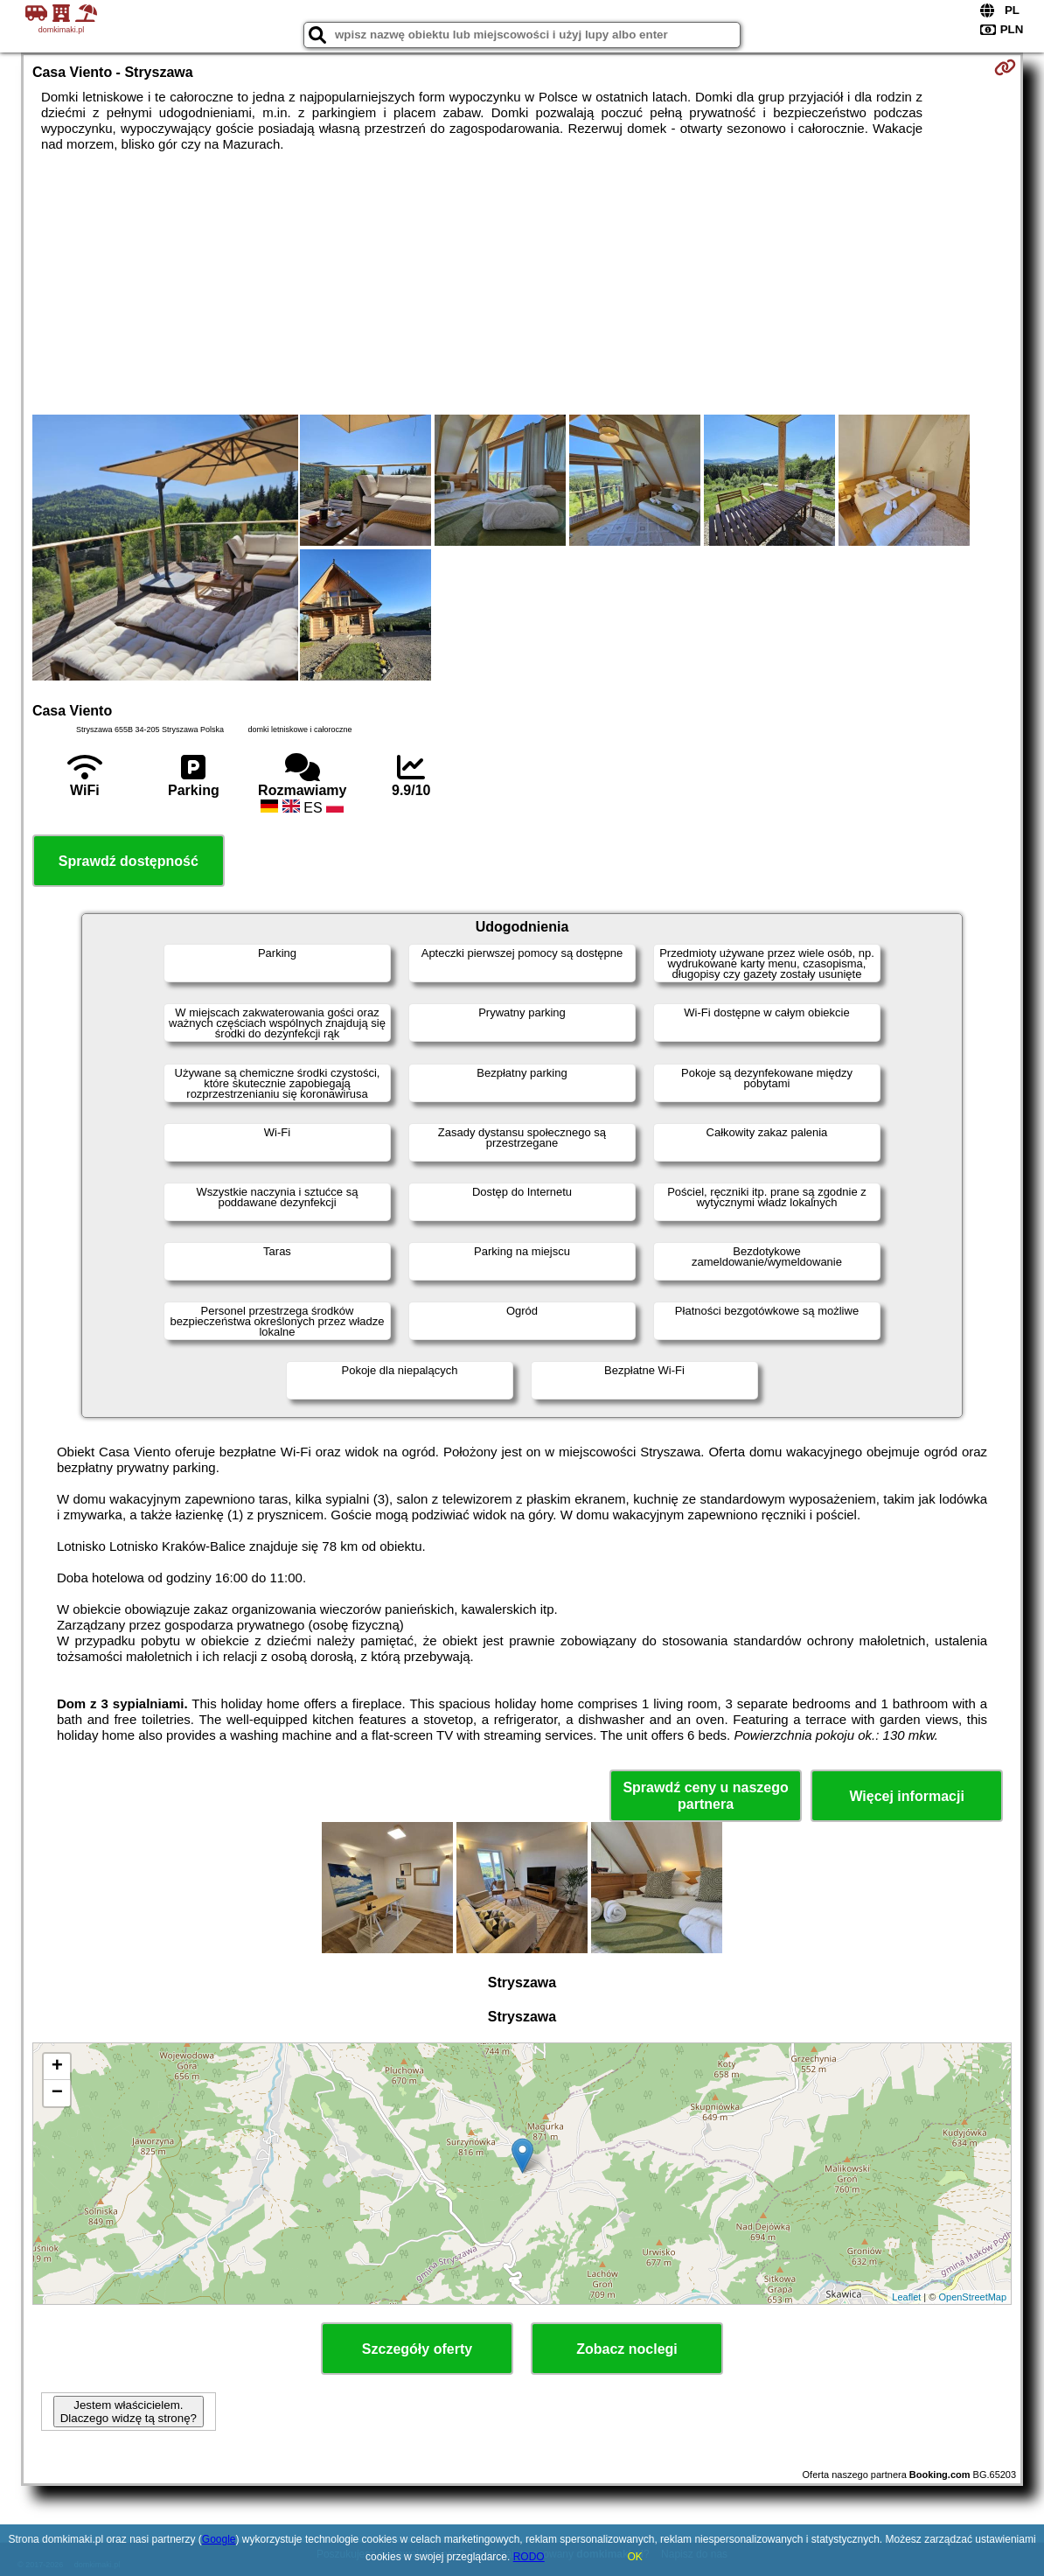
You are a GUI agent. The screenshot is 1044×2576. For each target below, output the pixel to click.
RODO (529, 2557)
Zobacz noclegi (627, 2349)
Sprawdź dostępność (128, 861)
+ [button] (57, 2067)
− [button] (57, 2093)
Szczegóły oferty (417, 2349)
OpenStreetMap (972, 2297)
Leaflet (906, 2297)
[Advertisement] (522, 283)
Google (219, 2539)
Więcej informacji (906, 1796)
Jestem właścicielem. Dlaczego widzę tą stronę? (128, 2411)
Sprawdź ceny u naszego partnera (705, 1796)
